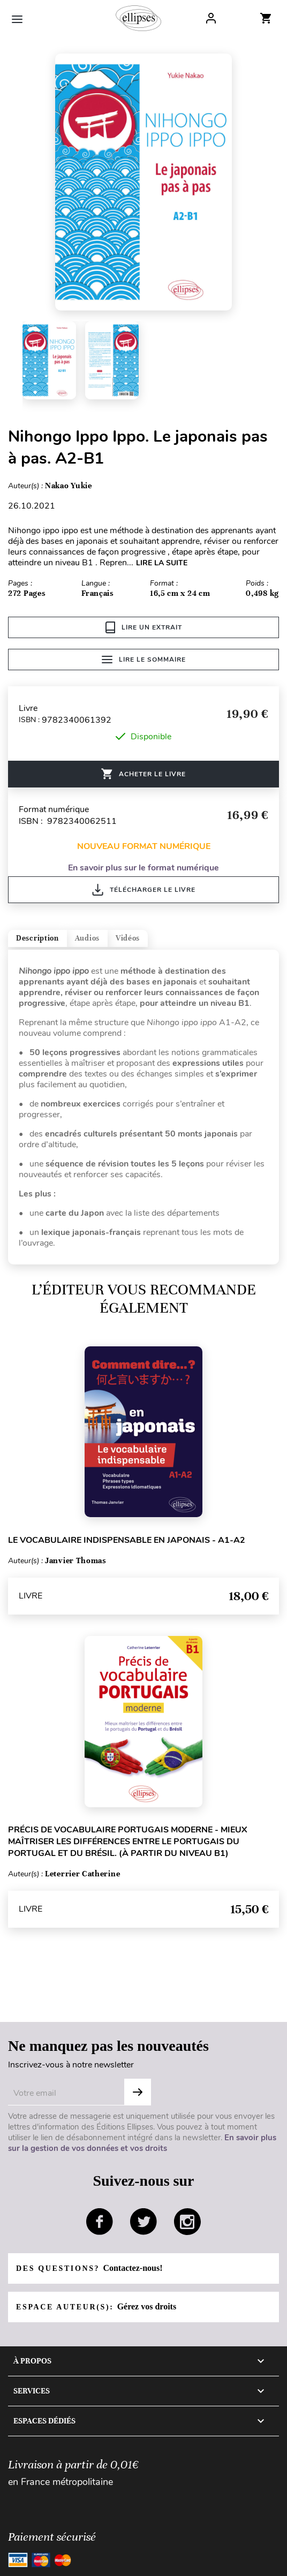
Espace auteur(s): (96, 2306)
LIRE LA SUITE (161, 563)
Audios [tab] (87, 938)
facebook (99, 2221)
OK (137, 2092)
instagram (187, 2221)
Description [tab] (37, 938)
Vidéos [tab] (128, 938)
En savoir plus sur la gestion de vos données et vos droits (142, 2143)
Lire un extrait (143, 627)
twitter (143, 2221)
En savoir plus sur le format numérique (143, 868)
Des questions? (89, 2267)
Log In (211, 18)
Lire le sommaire (144, 659)
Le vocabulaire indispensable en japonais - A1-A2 (126, 1540)
